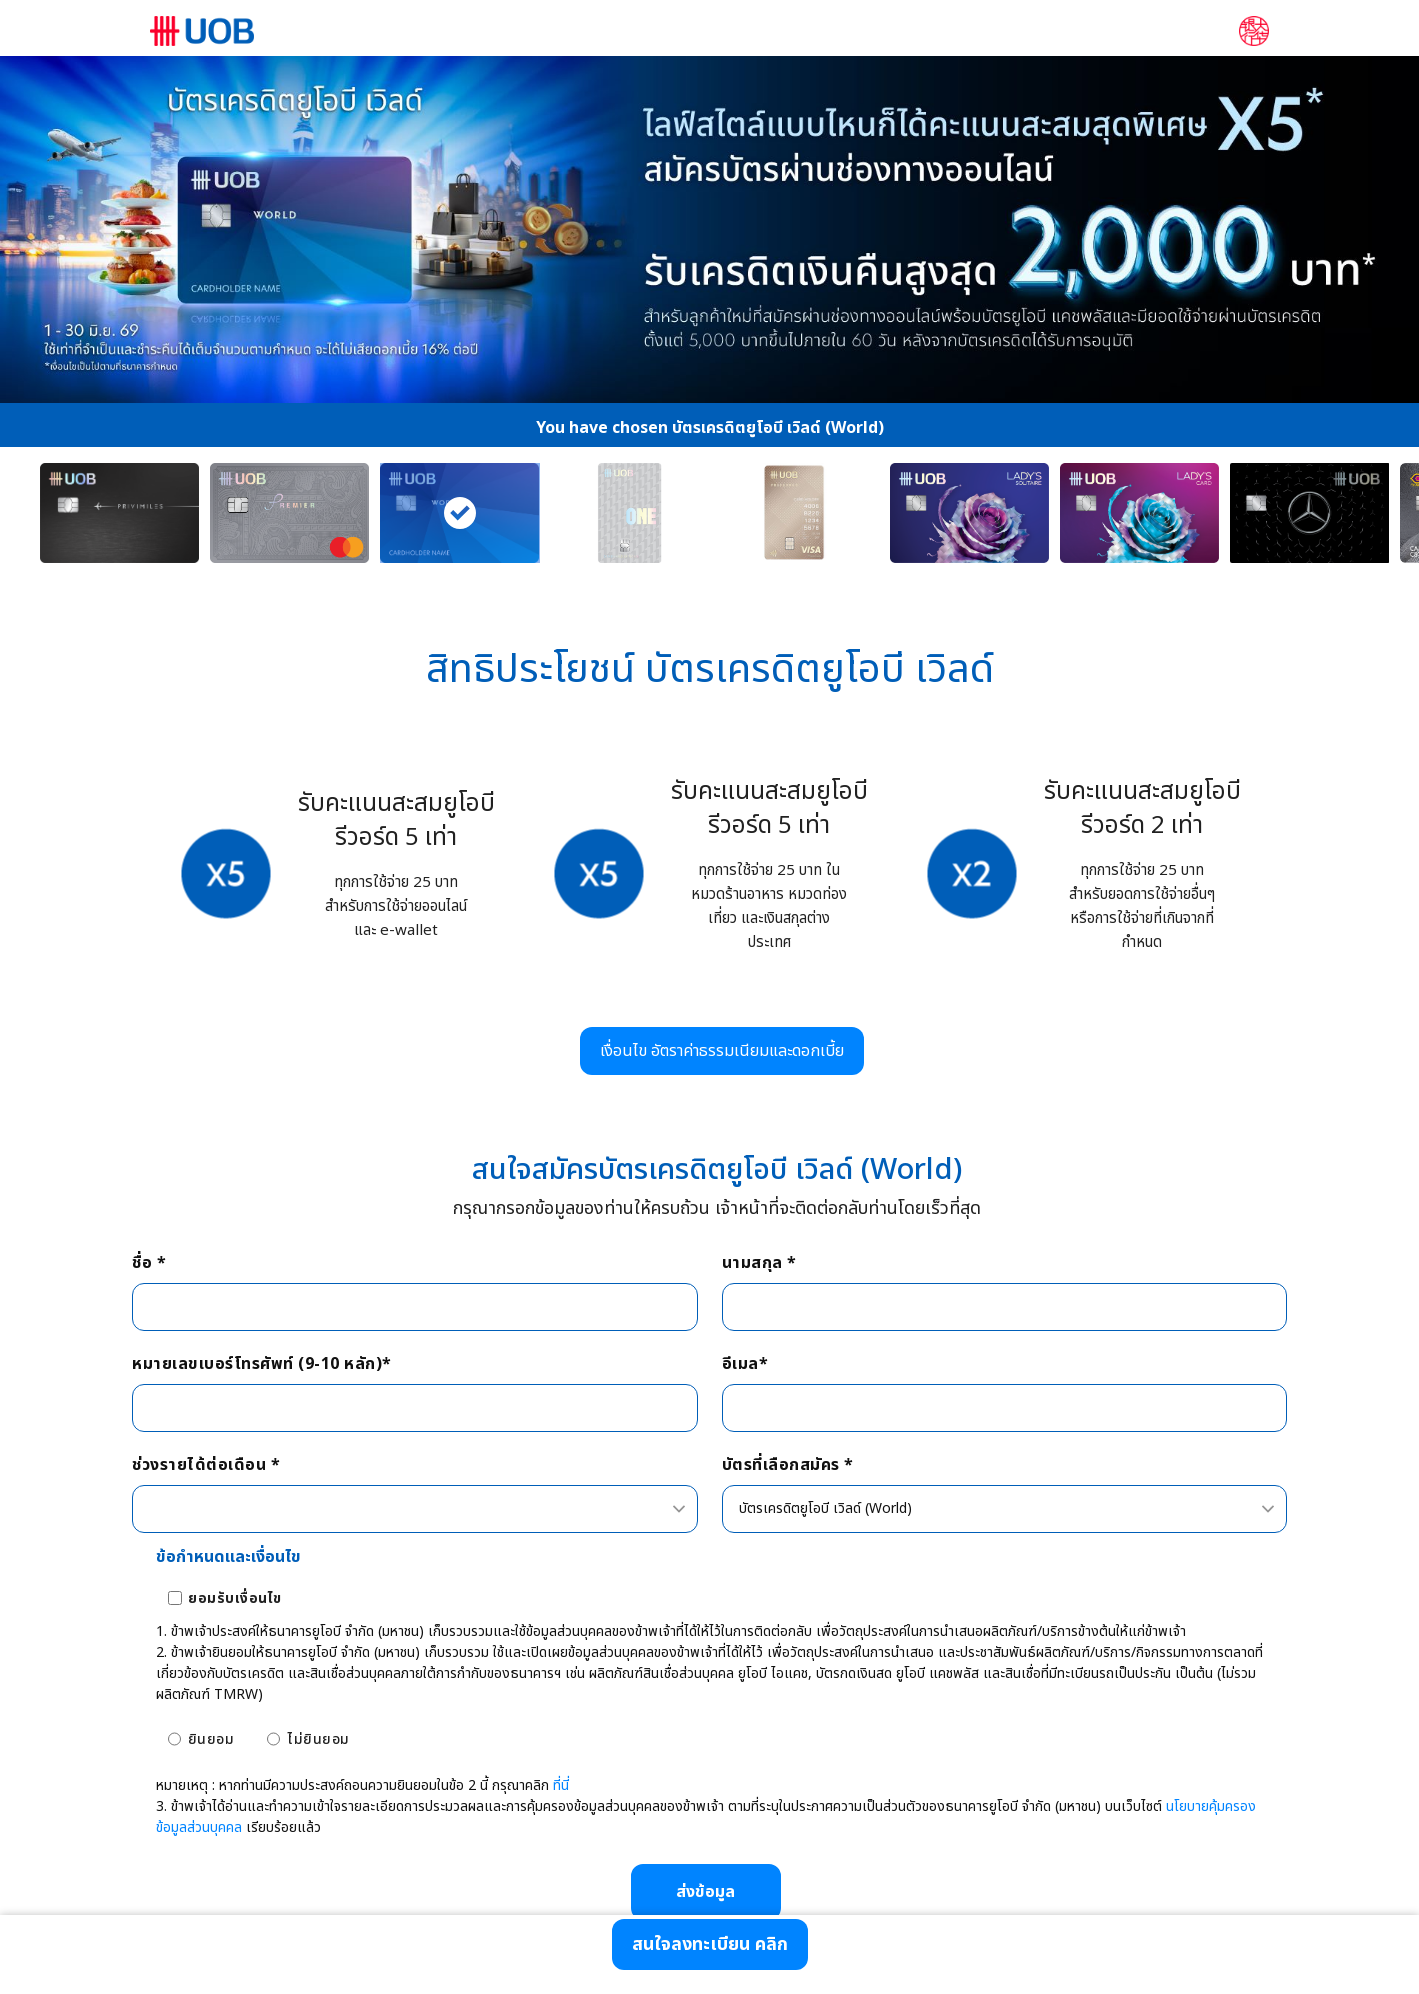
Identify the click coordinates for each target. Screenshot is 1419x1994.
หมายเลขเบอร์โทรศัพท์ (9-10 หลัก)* (262, 1364)
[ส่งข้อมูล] (706, 1892)
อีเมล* (745, 1364)
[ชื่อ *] (414, 1307)
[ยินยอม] (174, 1739)
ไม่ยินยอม (318, 1739)
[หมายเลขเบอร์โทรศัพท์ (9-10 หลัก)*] (414, 1408)
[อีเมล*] (1004, 1408)
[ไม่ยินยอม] (273, 1739)
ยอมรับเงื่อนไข (235, 1598)
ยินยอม (211, 1739)
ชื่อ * (149, 1263)
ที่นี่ (561, 1785)
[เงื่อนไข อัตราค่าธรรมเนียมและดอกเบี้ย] (722, 1051)
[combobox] (414, 1509)
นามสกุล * (759, 1263)
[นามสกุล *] (1004, 1307)
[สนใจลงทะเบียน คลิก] (710, 1944)
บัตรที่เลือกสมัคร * (788, 1465)
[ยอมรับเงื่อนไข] (175, 1598)
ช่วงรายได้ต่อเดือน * (206, 1465)
